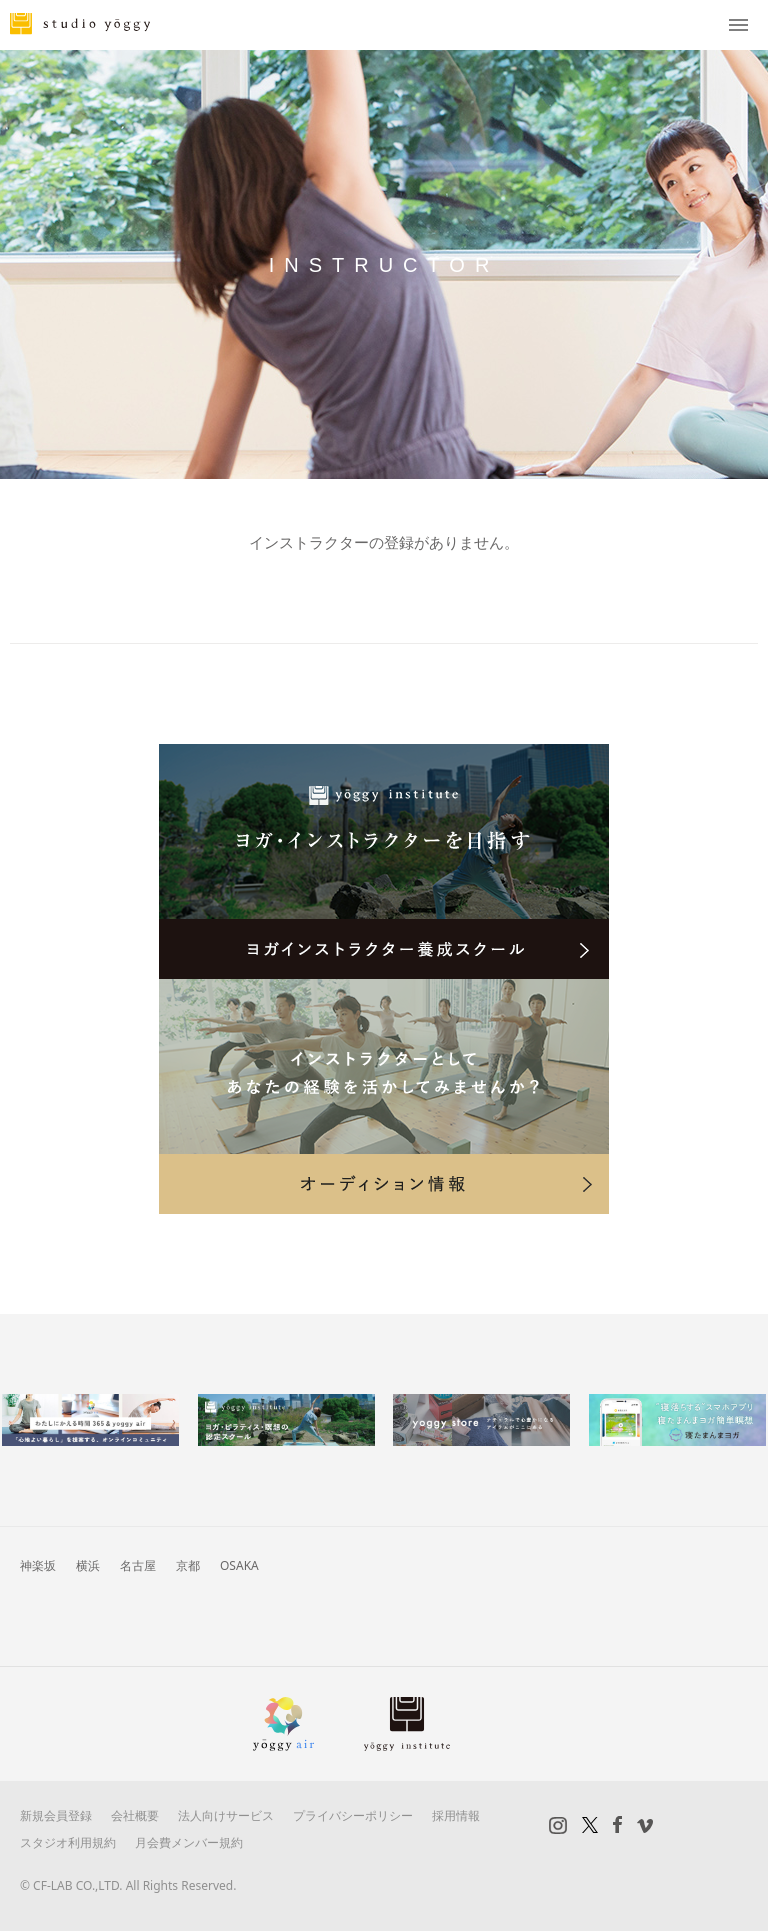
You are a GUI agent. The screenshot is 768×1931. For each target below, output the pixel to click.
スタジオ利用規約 (68, 1842)
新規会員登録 (56, 1815)
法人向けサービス (226, 1815)
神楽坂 (38, 1565)
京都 (188, 1565)
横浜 (88, 1565)
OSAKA (239, 1565)
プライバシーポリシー (353, 1815)
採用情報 (456, 1815)
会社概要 (135, 1815)
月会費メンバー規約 (189, 1842)
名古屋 (138, 1565)
